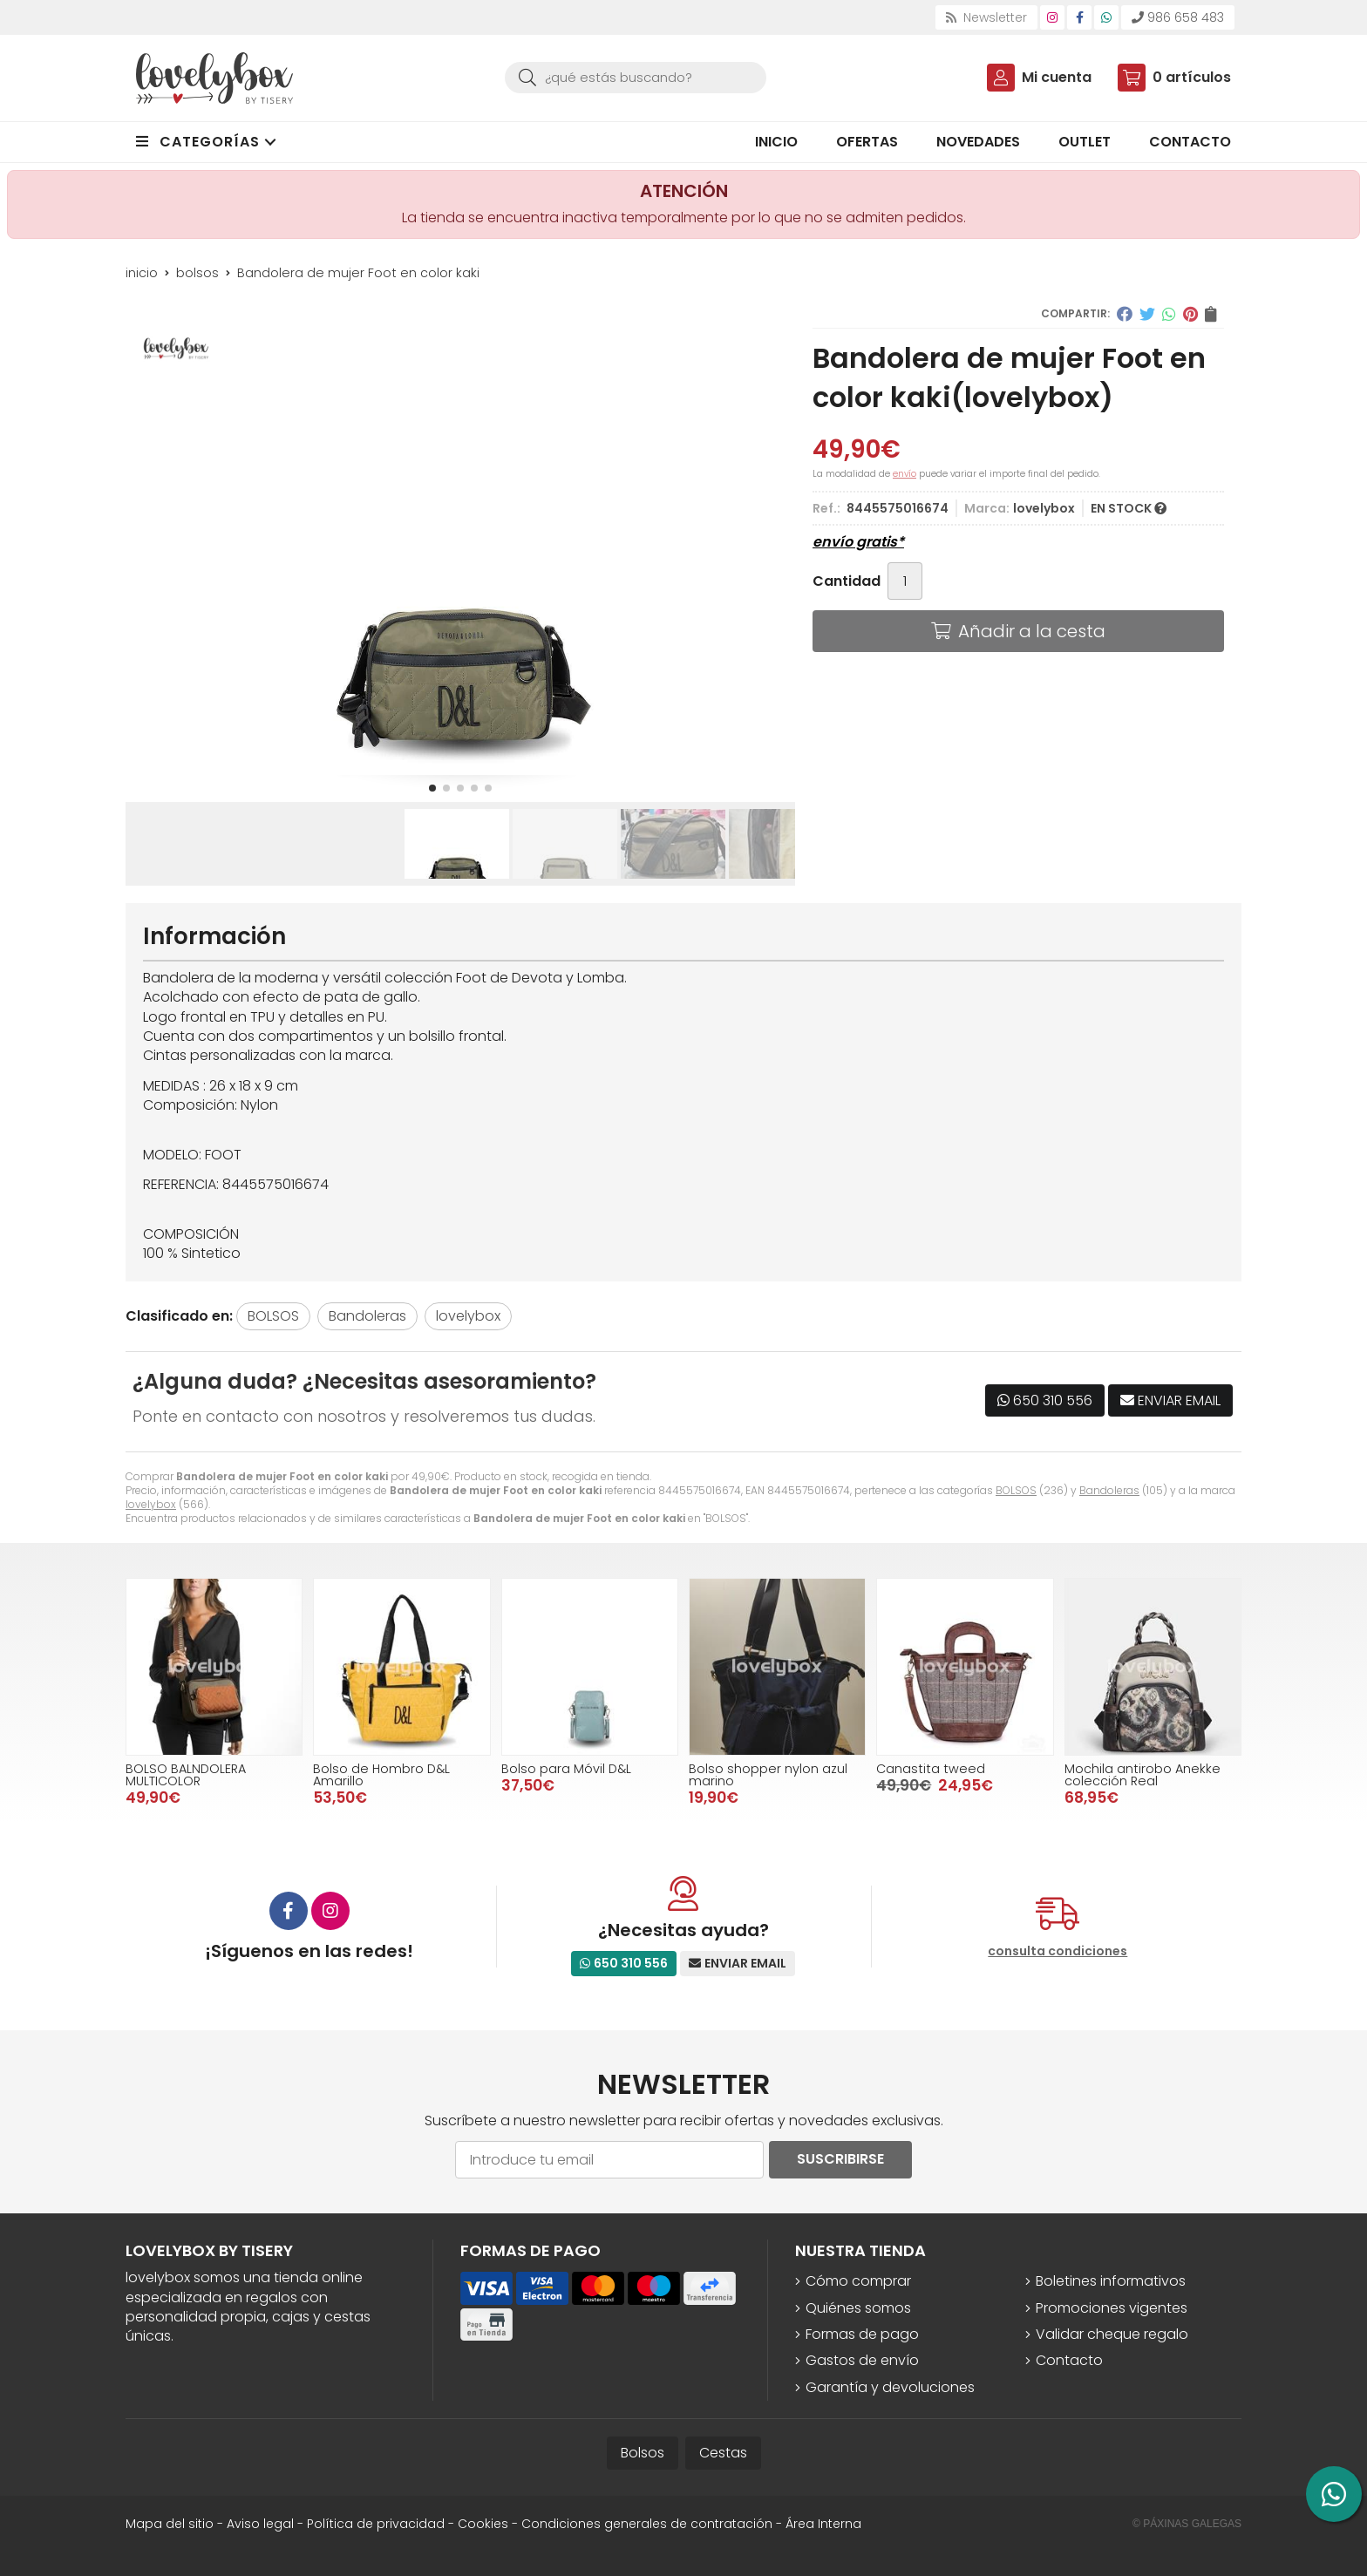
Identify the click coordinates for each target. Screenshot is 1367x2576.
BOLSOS (1016, 1490)
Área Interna (823, 2523)
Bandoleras (1109, 1490)
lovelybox (151, 1504)
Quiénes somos (858, 2308)
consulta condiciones (1057, 1951)
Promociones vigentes (1111, 2308)
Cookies (483, 2523)
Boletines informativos (1111, 2281)
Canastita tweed (930, 1768)
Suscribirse (840, 2159)
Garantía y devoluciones (890, 2387)
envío (904, 473)
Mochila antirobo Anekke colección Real (1142, 1775)
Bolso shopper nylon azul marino (768, 1775)
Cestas (723, 2453)
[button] (432, 788)
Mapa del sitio (170, 2523)
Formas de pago (862, 2334)
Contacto (1069, 2360)
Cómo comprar (858, 2281)
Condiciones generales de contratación (646, 2523)
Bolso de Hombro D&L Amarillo (381, 1775)
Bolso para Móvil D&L (566, 1768)
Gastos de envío (862, 2360)
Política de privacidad (376, 2523)
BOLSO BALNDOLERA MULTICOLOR (186, 1775)
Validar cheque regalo (1112, 2334)
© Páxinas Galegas (1186, 2524)
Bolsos (642, 2453)
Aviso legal (260, 2523)
